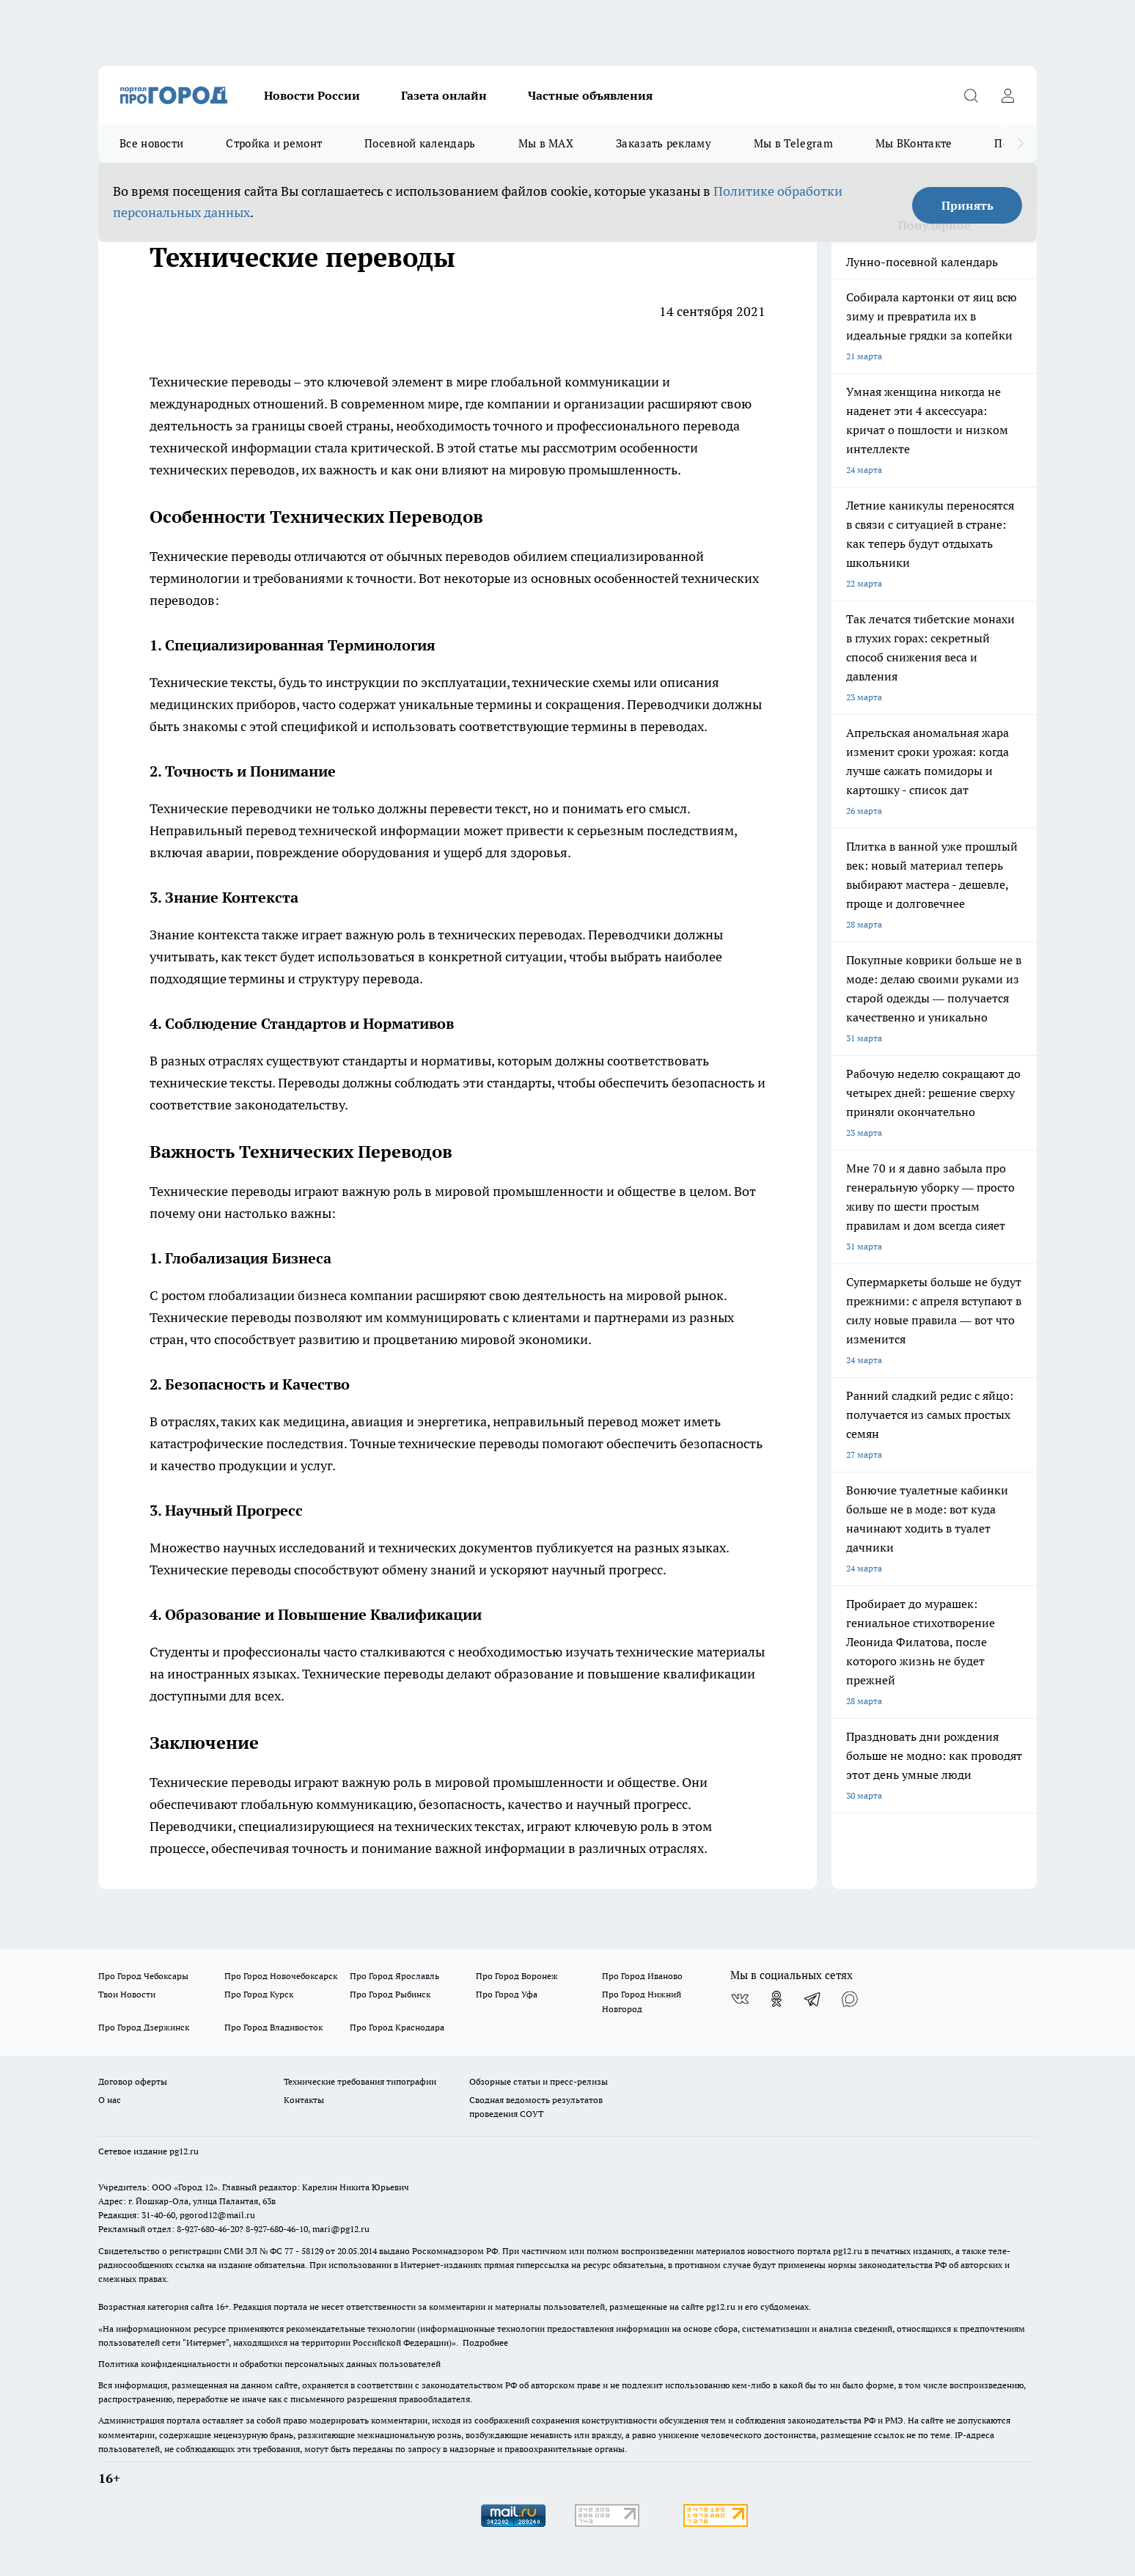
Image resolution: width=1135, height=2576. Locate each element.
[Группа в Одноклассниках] (776, 1999)
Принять (967, 205)
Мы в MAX (545, 143)
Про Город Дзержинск (143, 2027)
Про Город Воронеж (517, 1975)
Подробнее (485, 2342)
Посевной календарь (419, 143)
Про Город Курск (258, 1994)
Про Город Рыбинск (390, 1994)
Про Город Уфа (506, 1994)
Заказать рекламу (663, 143)
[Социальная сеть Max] (849, 1999)
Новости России (312, 95)
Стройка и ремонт (274, 143)
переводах (672, 726)
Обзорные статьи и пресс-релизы (538, 2081)
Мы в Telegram (793, 143)
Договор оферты (132, 2081)
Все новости (151, 143)
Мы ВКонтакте (913, 143)
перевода (390, 978)
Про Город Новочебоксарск (280, 1975)
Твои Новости (126, 1994)
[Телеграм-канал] (813, 1999)
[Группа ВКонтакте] (739, 1999)
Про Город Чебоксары (143, 1975)
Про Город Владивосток (273, 2027)
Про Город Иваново (642, 1975)
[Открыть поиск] (970, 95)
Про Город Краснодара (397, 2027)
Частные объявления (590, 95)
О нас (109, 2099)
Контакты (304, 2099)
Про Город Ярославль (394, 1975)
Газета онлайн (444, 95)
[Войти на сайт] (1007, 95)
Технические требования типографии (360, 2081)
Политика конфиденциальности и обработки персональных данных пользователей (269, 2363)
